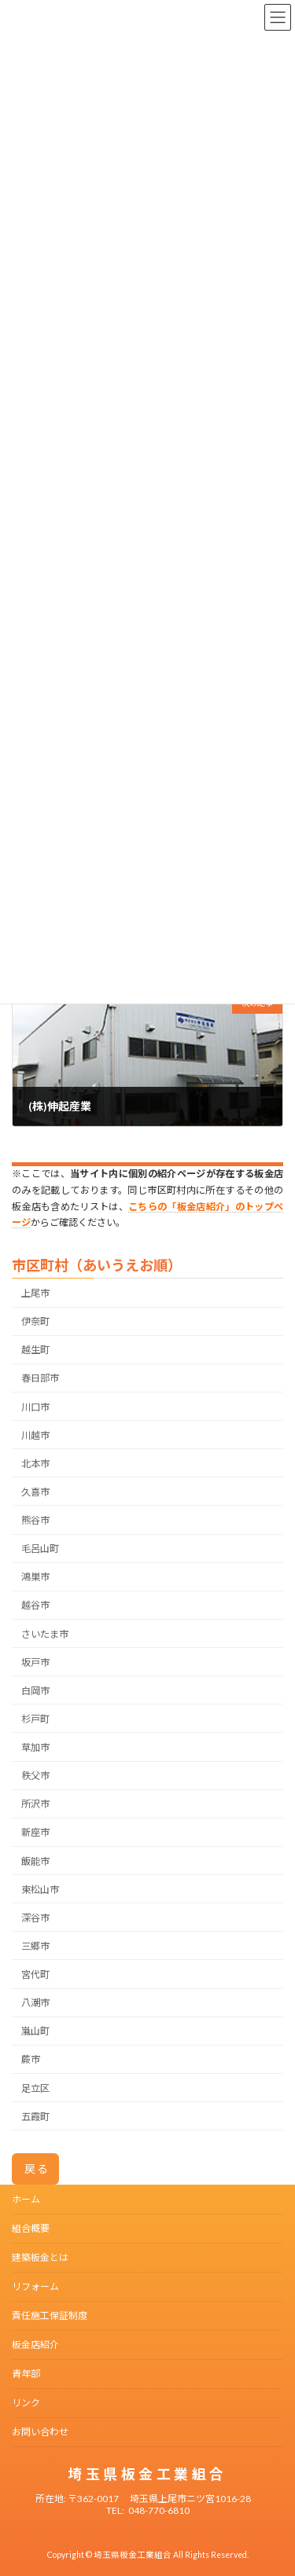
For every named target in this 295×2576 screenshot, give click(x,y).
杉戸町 (35, 1719)
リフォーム (35, 2286)
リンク (26, 2403)
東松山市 (40, 1889)
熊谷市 (35, 1520)
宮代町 (35, 1974)
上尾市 (35, 1293)
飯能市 (35, 1861)
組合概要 (31, 2228)
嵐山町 (35, 2032)
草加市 (35, 1747)
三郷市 (35, 1946)
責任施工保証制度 (49, 2315)
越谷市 (35, 1606)
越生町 (35, 1350)
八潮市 (35, 2003)
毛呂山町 (40, 1549)
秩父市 (35, 1776)
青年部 (26, 2374)
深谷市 (35, 1918)
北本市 (35, 1464)
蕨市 (30, 2060)
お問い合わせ (40, 2432)
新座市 (35, 1833)
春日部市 (40, 1379)
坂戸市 (35, 1662)
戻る (37, 2168)
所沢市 (35, 1805)
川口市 (35, 1407)
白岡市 (35, 1691)
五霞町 (35, 2117)
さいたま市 (44, 1634)
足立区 (35, 2088)
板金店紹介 (35, 2344)
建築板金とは (40, 2257)
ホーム (26, 2199)
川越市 (35, 1435)
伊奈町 (35, 1322)
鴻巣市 (35, 1577)
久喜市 (35, 1492)
